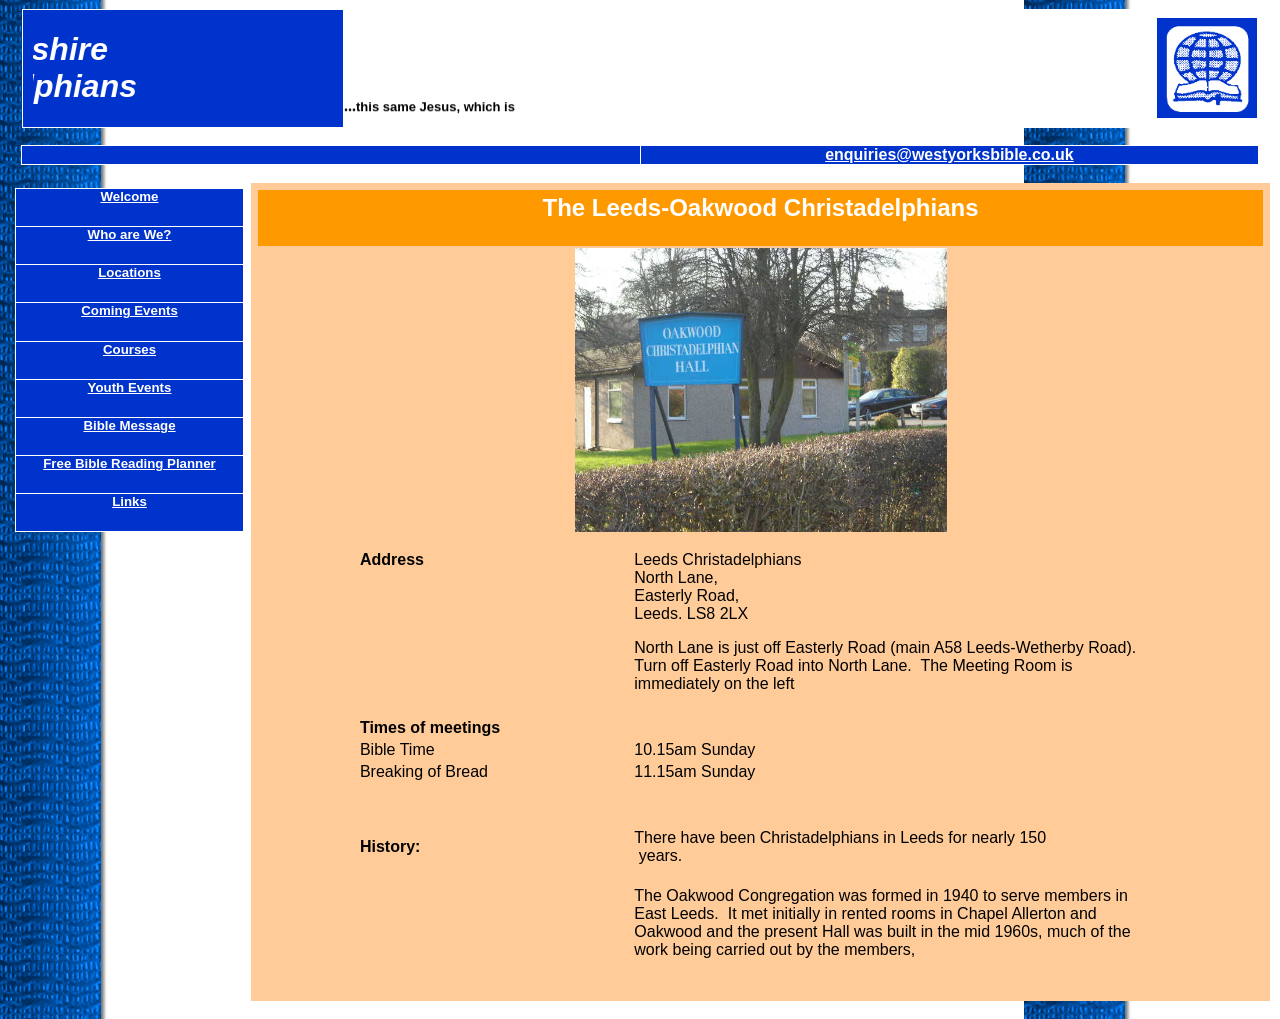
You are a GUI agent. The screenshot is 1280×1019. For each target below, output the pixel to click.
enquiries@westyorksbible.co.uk (949, 154)
